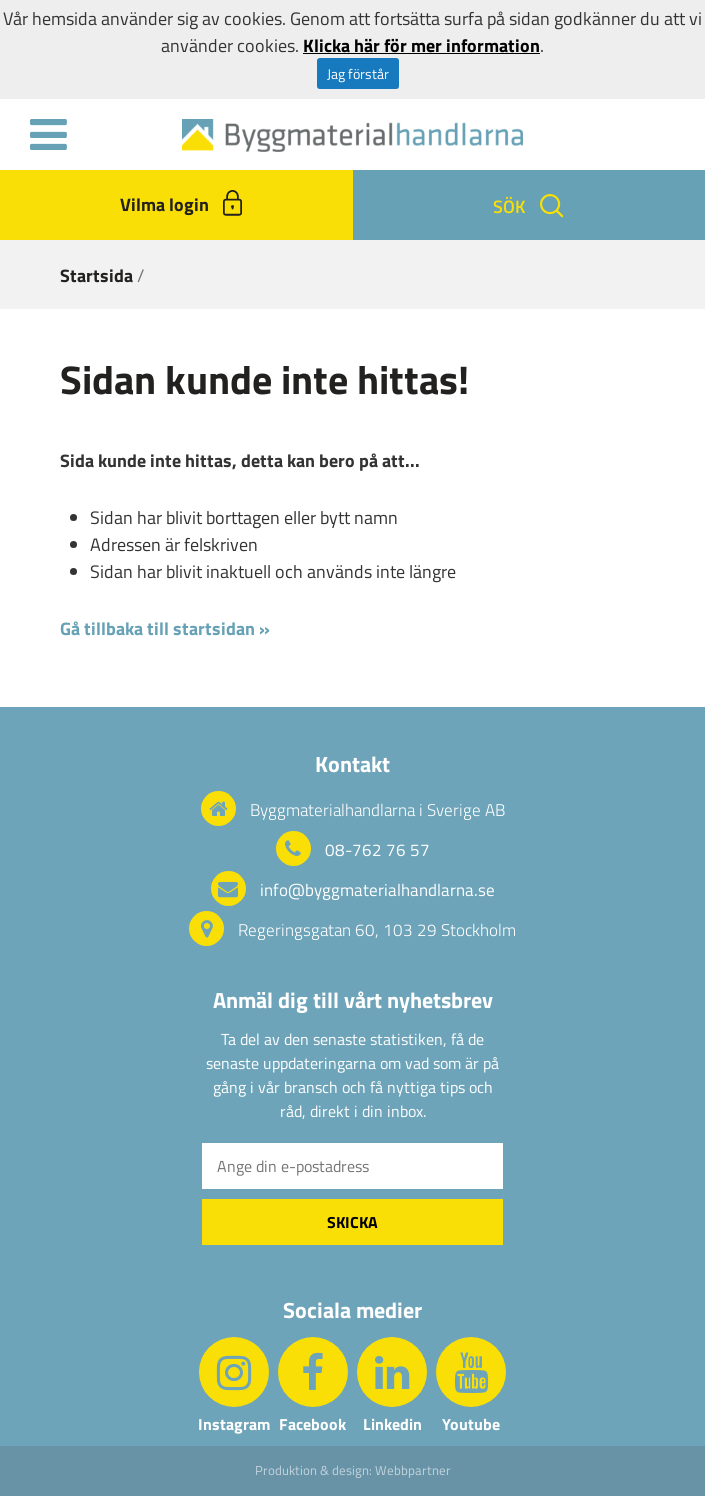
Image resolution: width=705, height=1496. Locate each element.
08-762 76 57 (377, 850)
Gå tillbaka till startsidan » (165, 628)
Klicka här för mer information (421, 45)
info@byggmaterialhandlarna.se (377, 890)
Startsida (96, 275)
